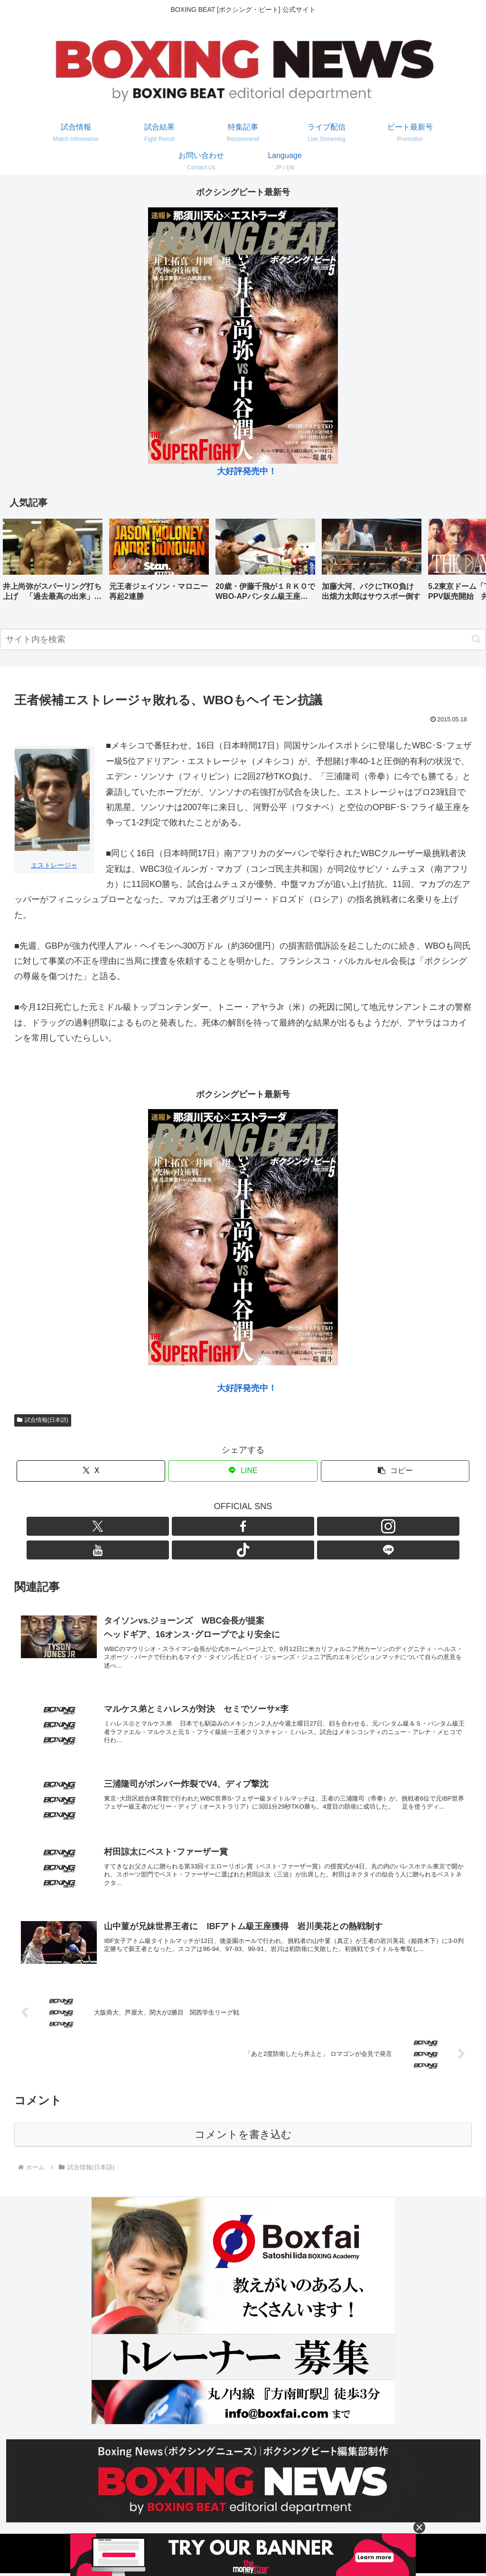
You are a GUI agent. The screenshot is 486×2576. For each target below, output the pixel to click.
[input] (243, 639)
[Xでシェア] (91, 1471)
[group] (52, 563)
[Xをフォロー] (188, 1526)
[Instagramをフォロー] (232, 1526)
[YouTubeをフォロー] (253, 1526)
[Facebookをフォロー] (210, 1526)
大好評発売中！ (247, 471)
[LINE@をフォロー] (297, 1526)
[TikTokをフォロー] (275, 1526)
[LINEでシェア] (242, 1471)
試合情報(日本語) (42, 1420)
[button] (469, 562)
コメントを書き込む (243, 2137)
